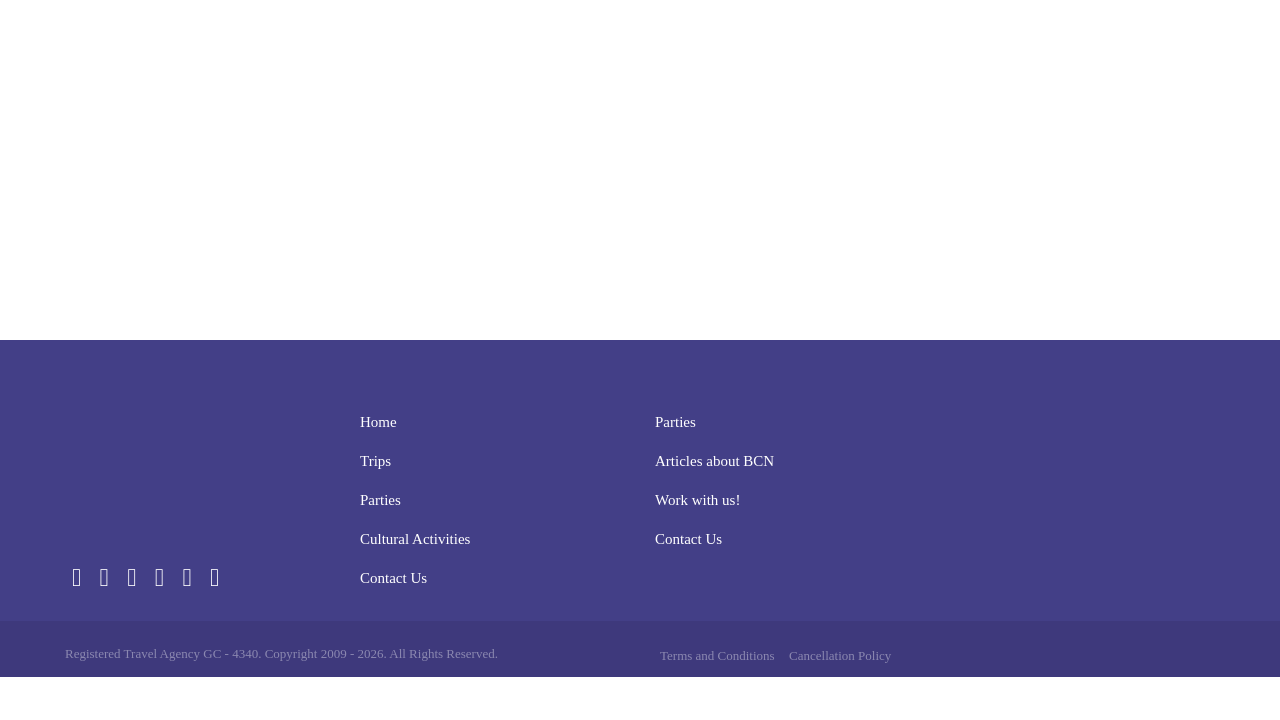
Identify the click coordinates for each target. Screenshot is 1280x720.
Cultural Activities (895, 50)
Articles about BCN (714, 461)
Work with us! (697, 500)
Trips (691, 50)
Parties (766, 50)
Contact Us (1040, 50)
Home (626, 50)
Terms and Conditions (717, 655)
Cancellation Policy (840, 655)
